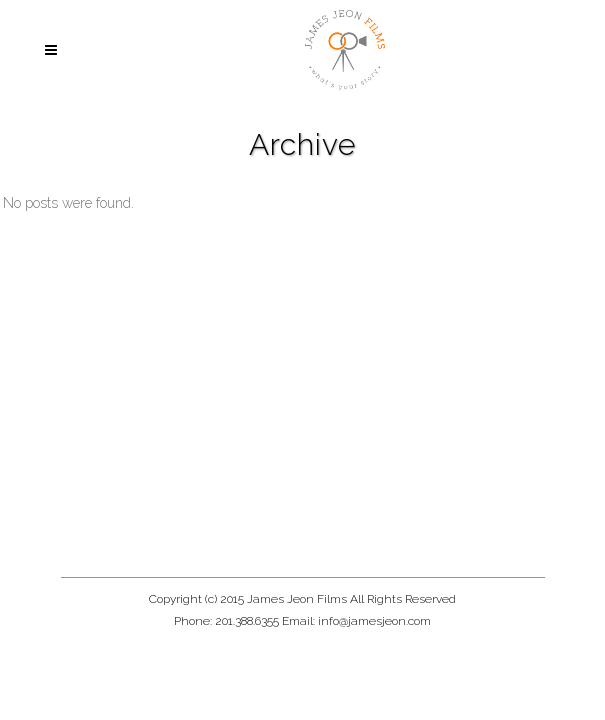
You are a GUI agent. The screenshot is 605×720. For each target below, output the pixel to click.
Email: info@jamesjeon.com (356, 621)
